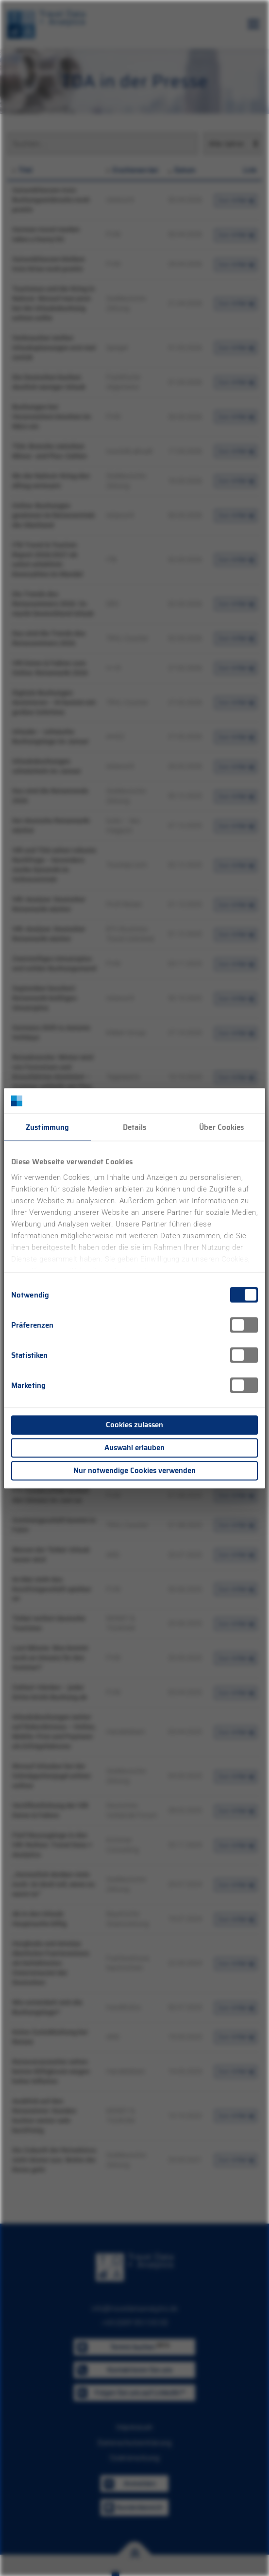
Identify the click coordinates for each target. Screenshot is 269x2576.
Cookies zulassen (134, 1425)
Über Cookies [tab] (221, 1127)
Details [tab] (134, 1127)
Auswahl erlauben (134, 1448)
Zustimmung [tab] (47, 1127)
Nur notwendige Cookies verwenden (134, 1470)
